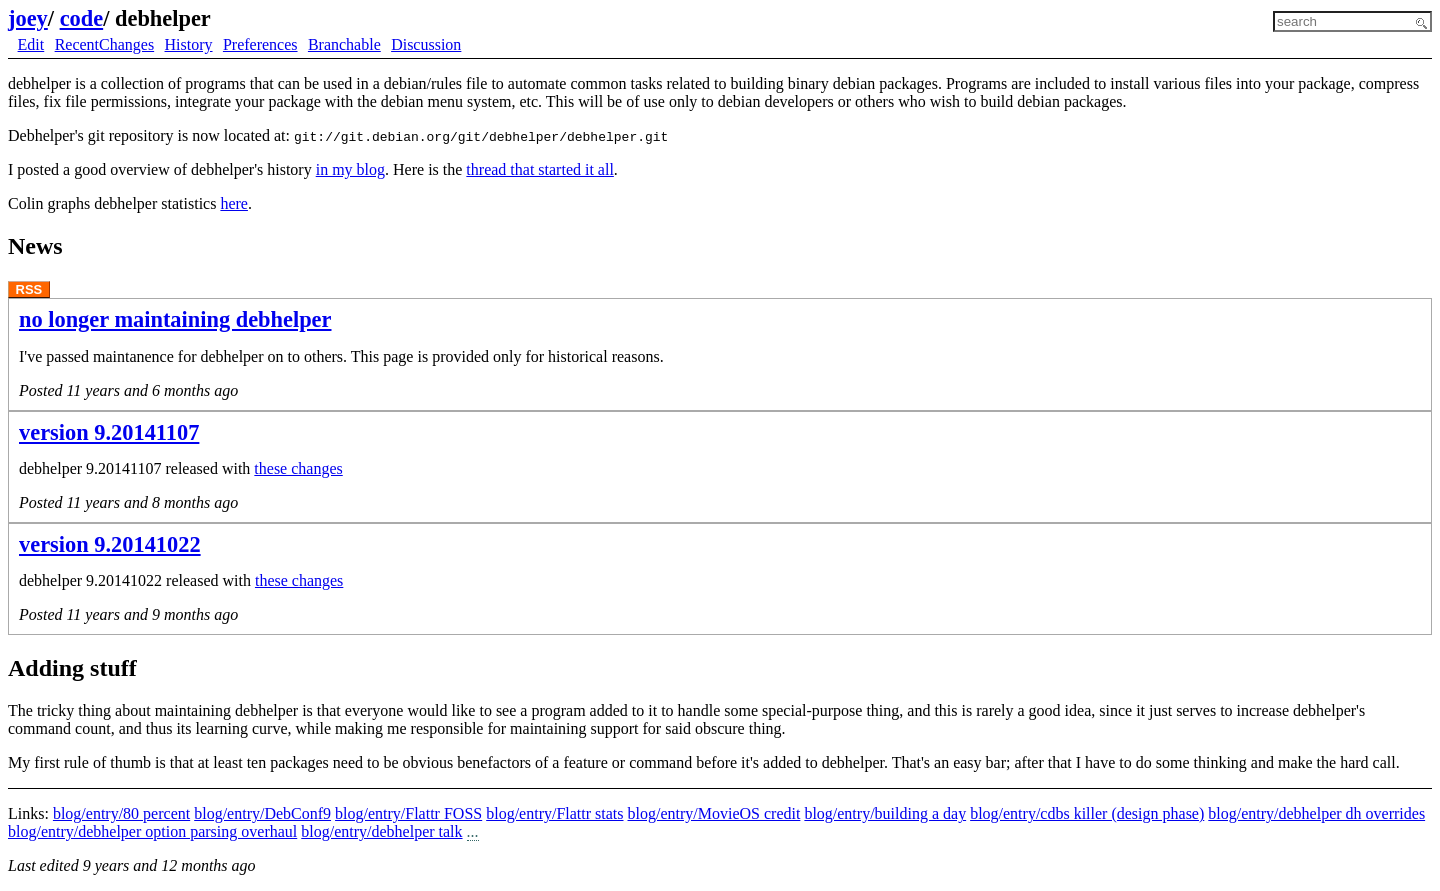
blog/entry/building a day (885, 813)
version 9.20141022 (110, 544)
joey (28, 18)
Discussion (426, 44)
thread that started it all (540, 169)
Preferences (260, 44)
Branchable (344, 44)
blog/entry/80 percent (121, 813)
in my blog (350, 169)
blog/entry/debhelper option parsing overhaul (152, 831)
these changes (298, 468)
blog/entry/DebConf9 (262, 813)
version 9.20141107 (109, 432)
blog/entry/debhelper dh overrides (1316, 813)
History (189, 44)
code (82, 18)
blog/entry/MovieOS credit (714, 813)
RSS (29, 289)
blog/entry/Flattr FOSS (408, 813)
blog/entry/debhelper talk (381, 831)
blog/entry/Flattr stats (554, 813)
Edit (31, 44)
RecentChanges (105, 44)
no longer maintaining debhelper (175, 319)
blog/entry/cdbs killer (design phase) (1087, 813)
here (234, 203)
